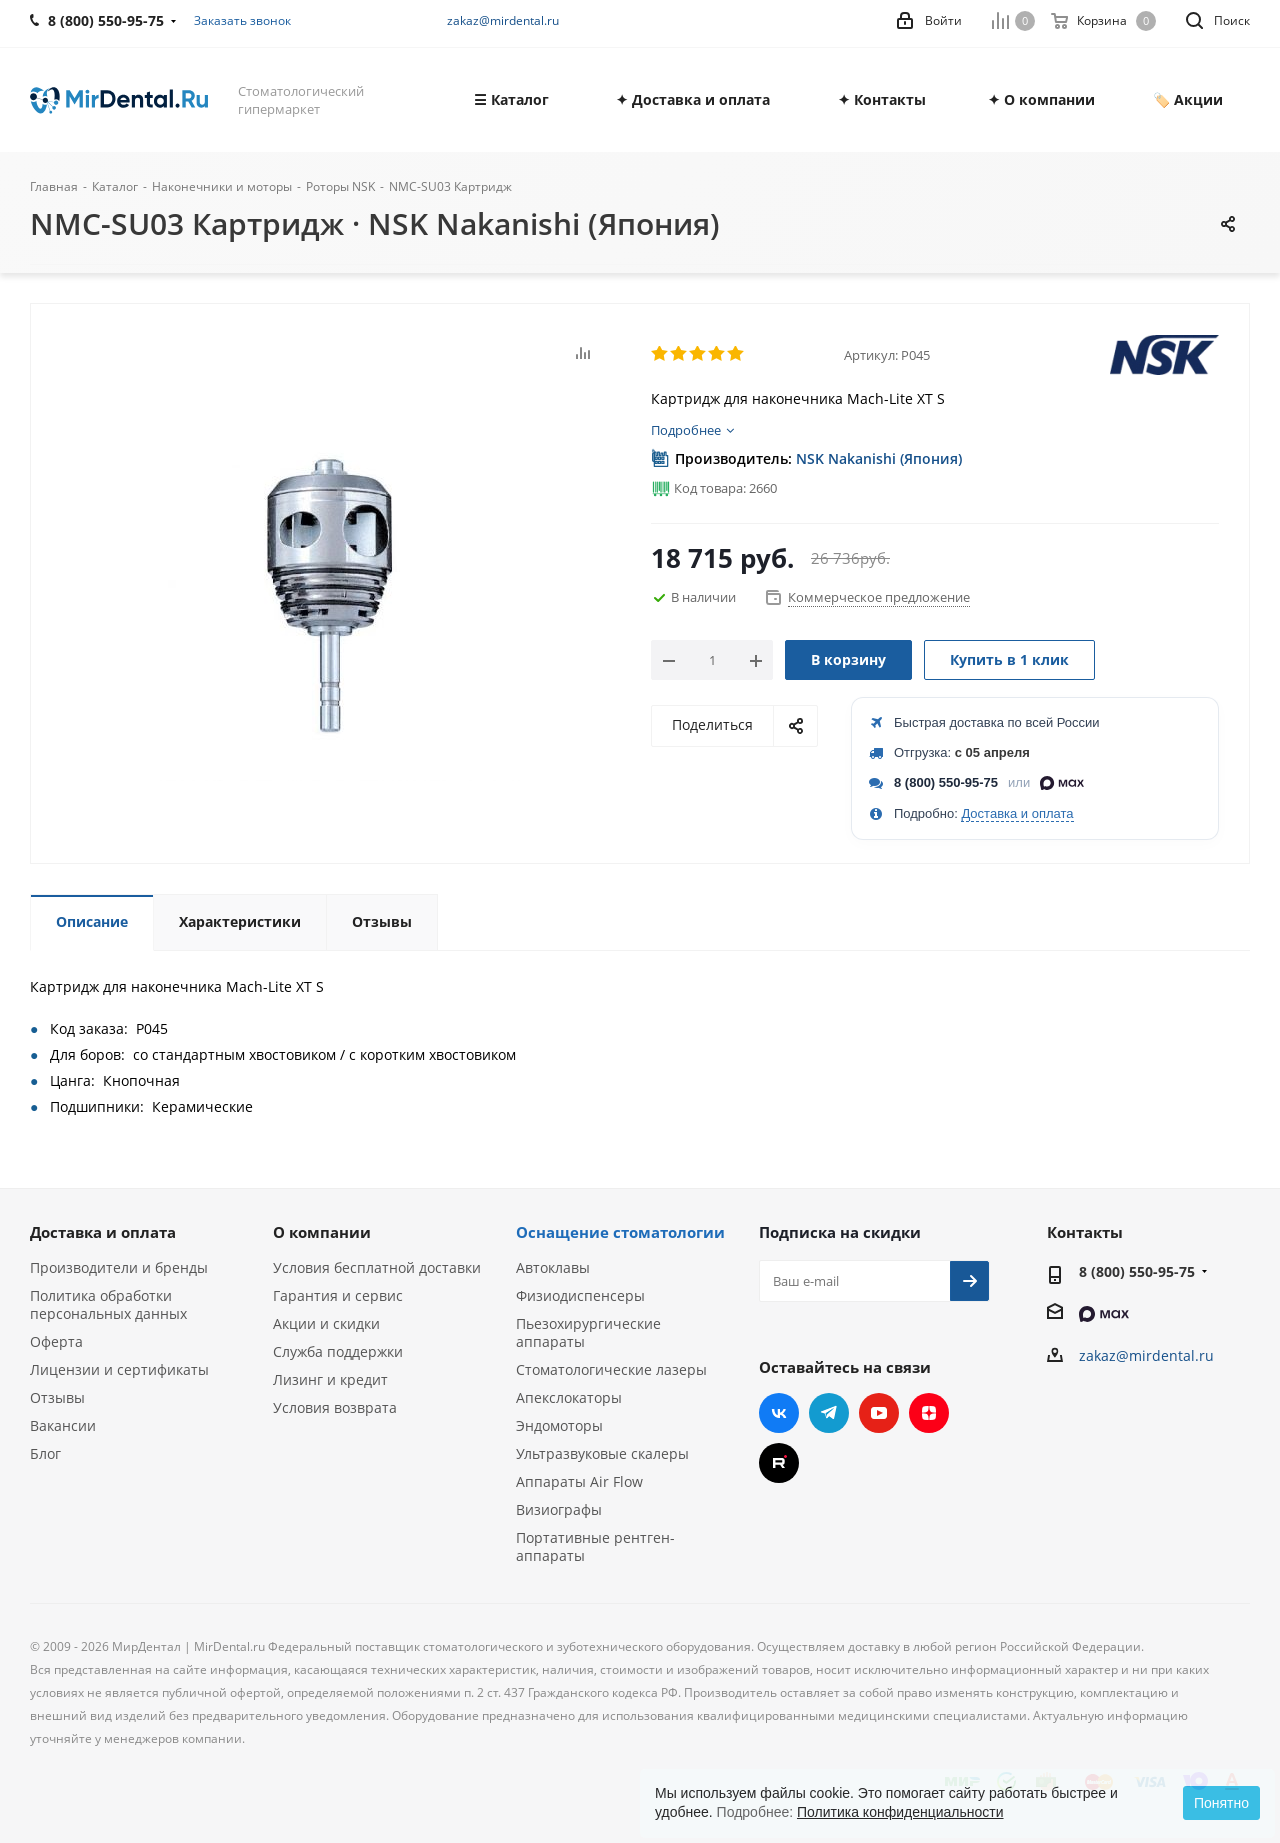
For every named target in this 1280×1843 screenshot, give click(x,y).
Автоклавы (553, 1267)
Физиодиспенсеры (580, 1295)
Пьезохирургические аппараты (588, 1332)
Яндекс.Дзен (929, 1413)
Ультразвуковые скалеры (602, 1453)
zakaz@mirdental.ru (503, 20)
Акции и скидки (326, 1323)
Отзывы (57, 1397)
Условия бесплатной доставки (377, 1267)
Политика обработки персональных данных (108, 1304)
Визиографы (559, 1509)
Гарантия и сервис (338, 1295)
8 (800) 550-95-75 (946, 782)
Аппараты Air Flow (579, 1481)
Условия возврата (335, 1407)
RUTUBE (779, 1463)
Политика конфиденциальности (900, 1812)
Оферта (56, 1341)
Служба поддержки (338, 1351)
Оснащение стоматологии (620, 1232)
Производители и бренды (119, 1267)
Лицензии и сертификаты (119, 1369)
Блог (45, 1453)
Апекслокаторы (569, 1397)
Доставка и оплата (1017, 813)
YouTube (879, 1413)
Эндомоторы (559, 1425)
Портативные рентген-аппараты (595, 1546)
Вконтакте (779, 1413)
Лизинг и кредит (330, 1379)
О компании (322, 1232)
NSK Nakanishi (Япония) (879, 458)
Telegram (829, 1413)
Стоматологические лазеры (611, 1369)
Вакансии (63, 1425)
